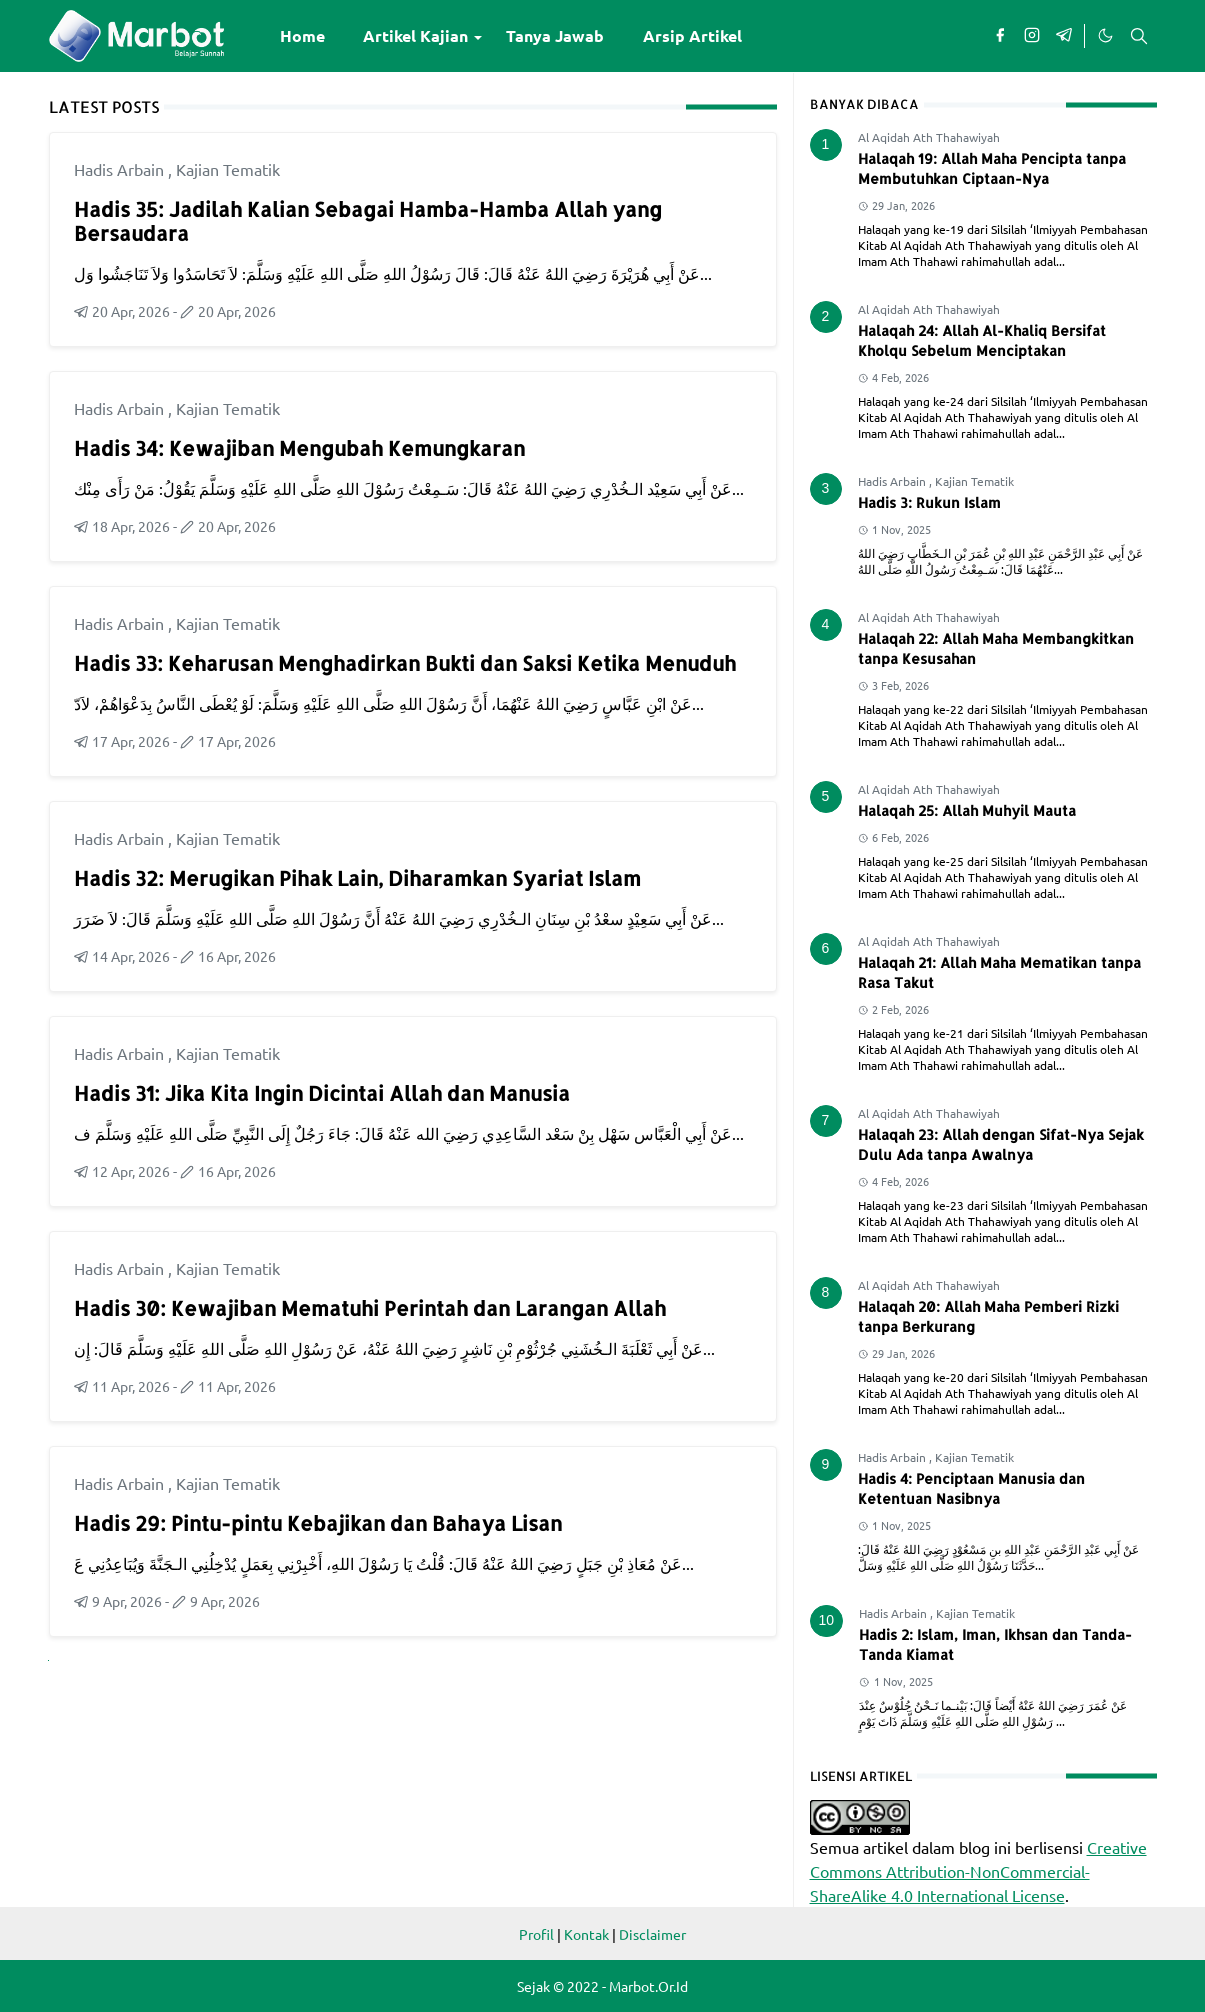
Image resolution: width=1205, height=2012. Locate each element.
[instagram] (1032, 36)
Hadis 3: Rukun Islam (929, 502)
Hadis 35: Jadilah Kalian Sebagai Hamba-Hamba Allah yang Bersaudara (368, 221)
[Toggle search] (1139, 36)
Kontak (586, 1934)
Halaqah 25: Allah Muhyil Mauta (967, 810)
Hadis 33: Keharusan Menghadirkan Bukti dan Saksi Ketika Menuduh (405, 663)
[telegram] (1064, 36)
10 (827, 1620)
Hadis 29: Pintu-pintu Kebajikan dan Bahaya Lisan (318, 1523)
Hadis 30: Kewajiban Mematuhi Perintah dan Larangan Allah (370, 1308)
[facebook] (1000, 36)
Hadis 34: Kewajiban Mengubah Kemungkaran (299, 448)
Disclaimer (652, 1934)
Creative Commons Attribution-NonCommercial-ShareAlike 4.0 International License (978, 1871)
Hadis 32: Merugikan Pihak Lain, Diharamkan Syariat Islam (357, 878)
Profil (536, 1934)
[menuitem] (302, 36)
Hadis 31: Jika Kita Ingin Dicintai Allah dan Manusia (322, 1093)
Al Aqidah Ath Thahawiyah (929, 137)
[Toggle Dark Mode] (1105, 36)
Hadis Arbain (121, 169)
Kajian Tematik (228, 169)
